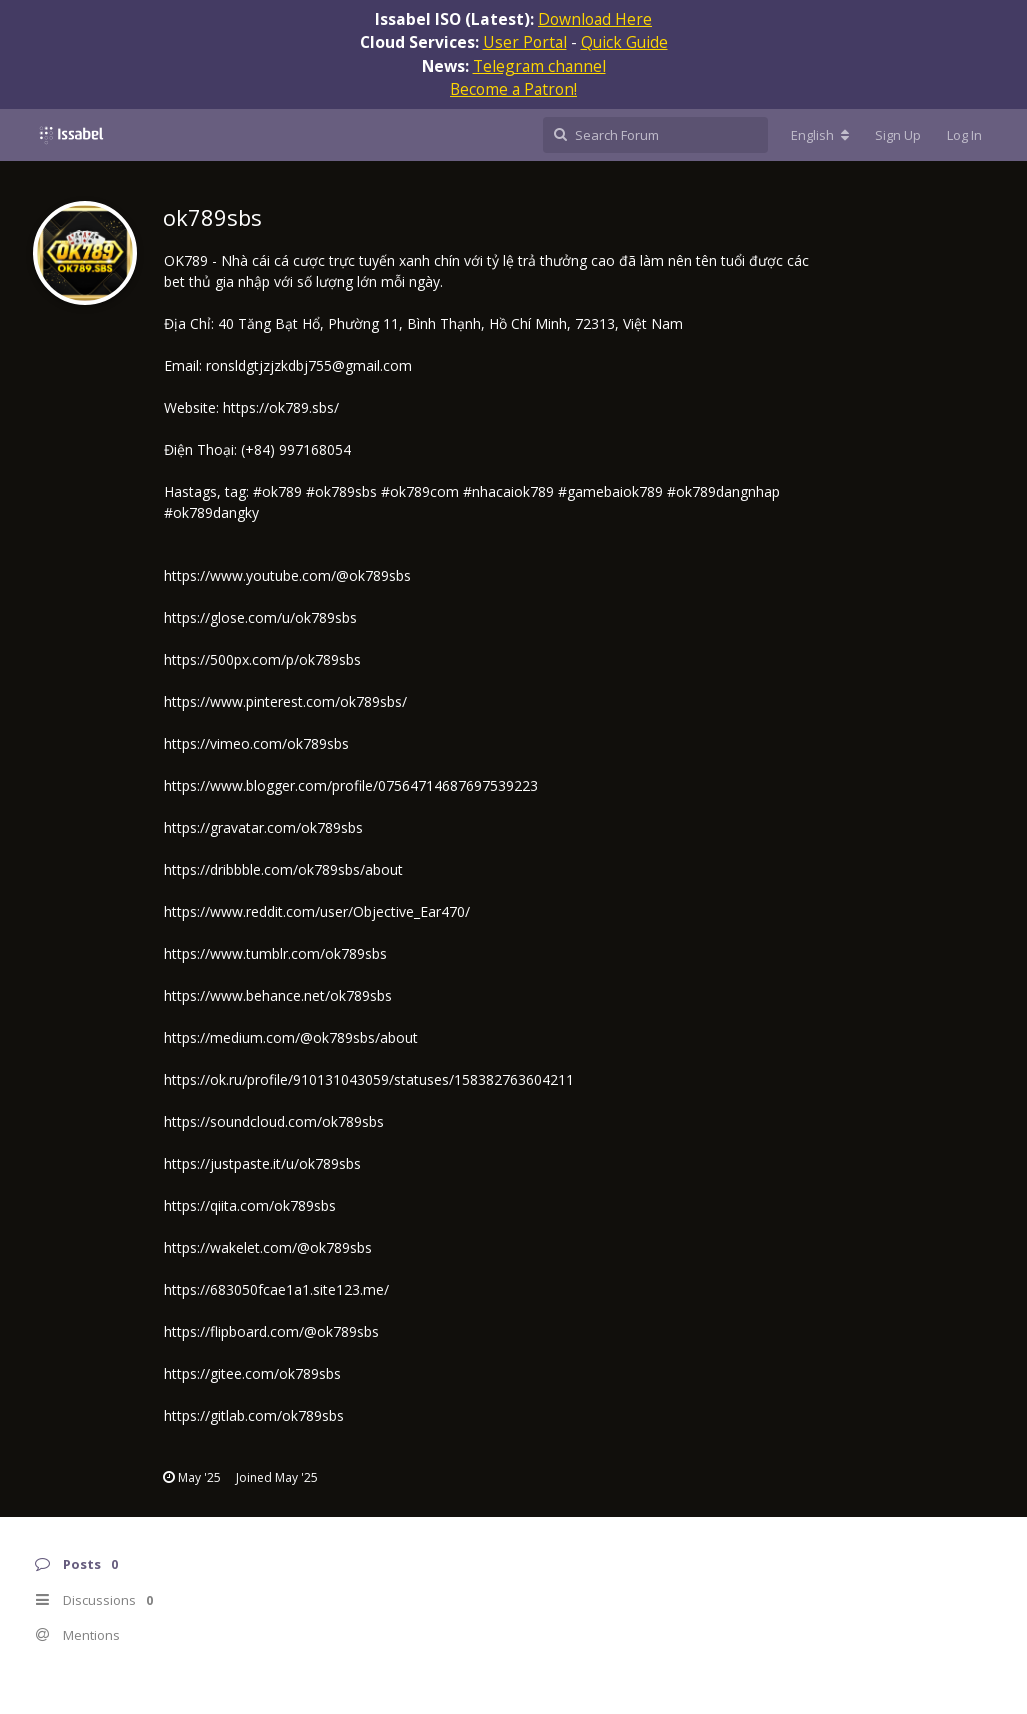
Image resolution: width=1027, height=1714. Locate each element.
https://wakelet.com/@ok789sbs (268, 1247)
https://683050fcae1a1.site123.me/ (276, 1289)
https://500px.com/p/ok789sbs (262, 659)
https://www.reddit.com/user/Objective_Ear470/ (317, 911)
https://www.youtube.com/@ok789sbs (287, 575)
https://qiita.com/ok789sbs (250, 1205)
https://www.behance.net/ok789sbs (278, 995)
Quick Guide (624, 42)
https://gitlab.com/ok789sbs (254, 1415)
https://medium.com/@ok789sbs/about (291, 1037)
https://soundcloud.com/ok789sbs (274, 1121)
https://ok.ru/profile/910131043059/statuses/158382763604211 (369, 1079)
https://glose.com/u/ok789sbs (260, 617)
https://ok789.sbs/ (281, 407)
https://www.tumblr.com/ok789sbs (275, 953)
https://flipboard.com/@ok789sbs (271, 1331)
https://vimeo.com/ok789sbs (256, 743)
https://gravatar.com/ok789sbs (263, 827)
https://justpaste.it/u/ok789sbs (262, 1163)
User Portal (525, 42)
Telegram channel (539, 66)
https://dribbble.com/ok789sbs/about (283, 869)
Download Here (595, 19)
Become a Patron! (513, 89)
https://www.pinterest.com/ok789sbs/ (285, 701)
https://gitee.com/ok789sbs (252, 1373)
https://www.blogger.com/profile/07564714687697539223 (351, 785)
